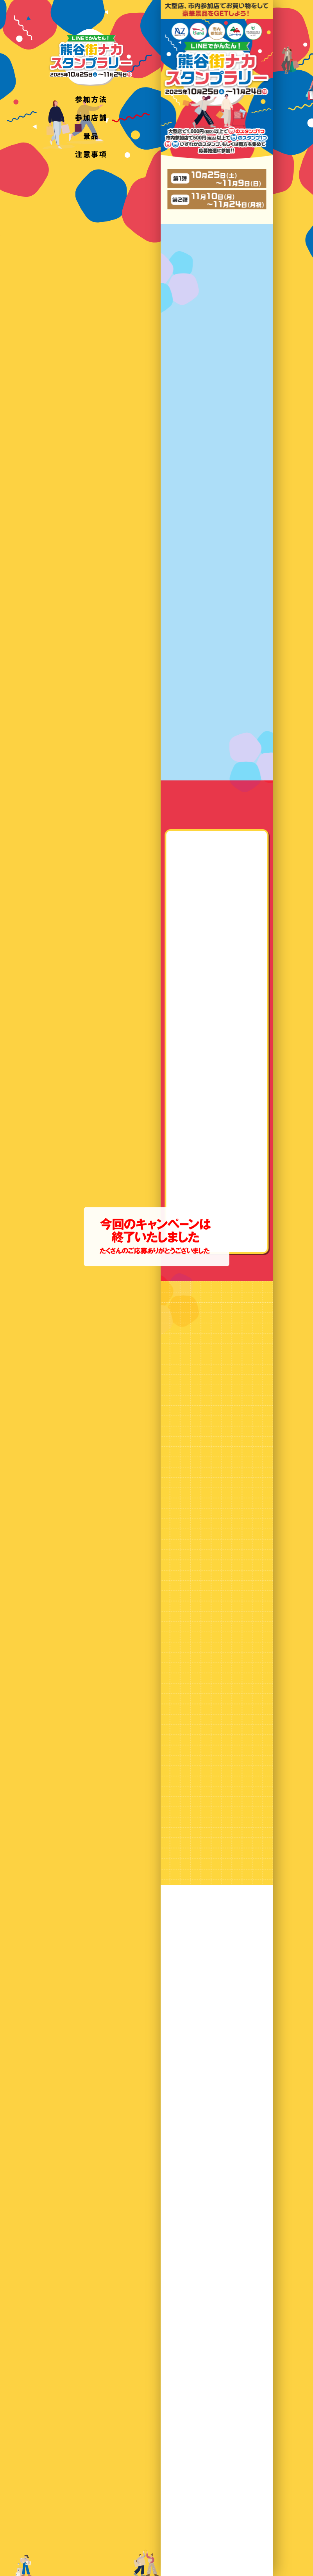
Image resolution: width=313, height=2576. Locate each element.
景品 (91, 135)
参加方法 (91, 99)
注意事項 (91, 154)
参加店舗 (91, 117)
